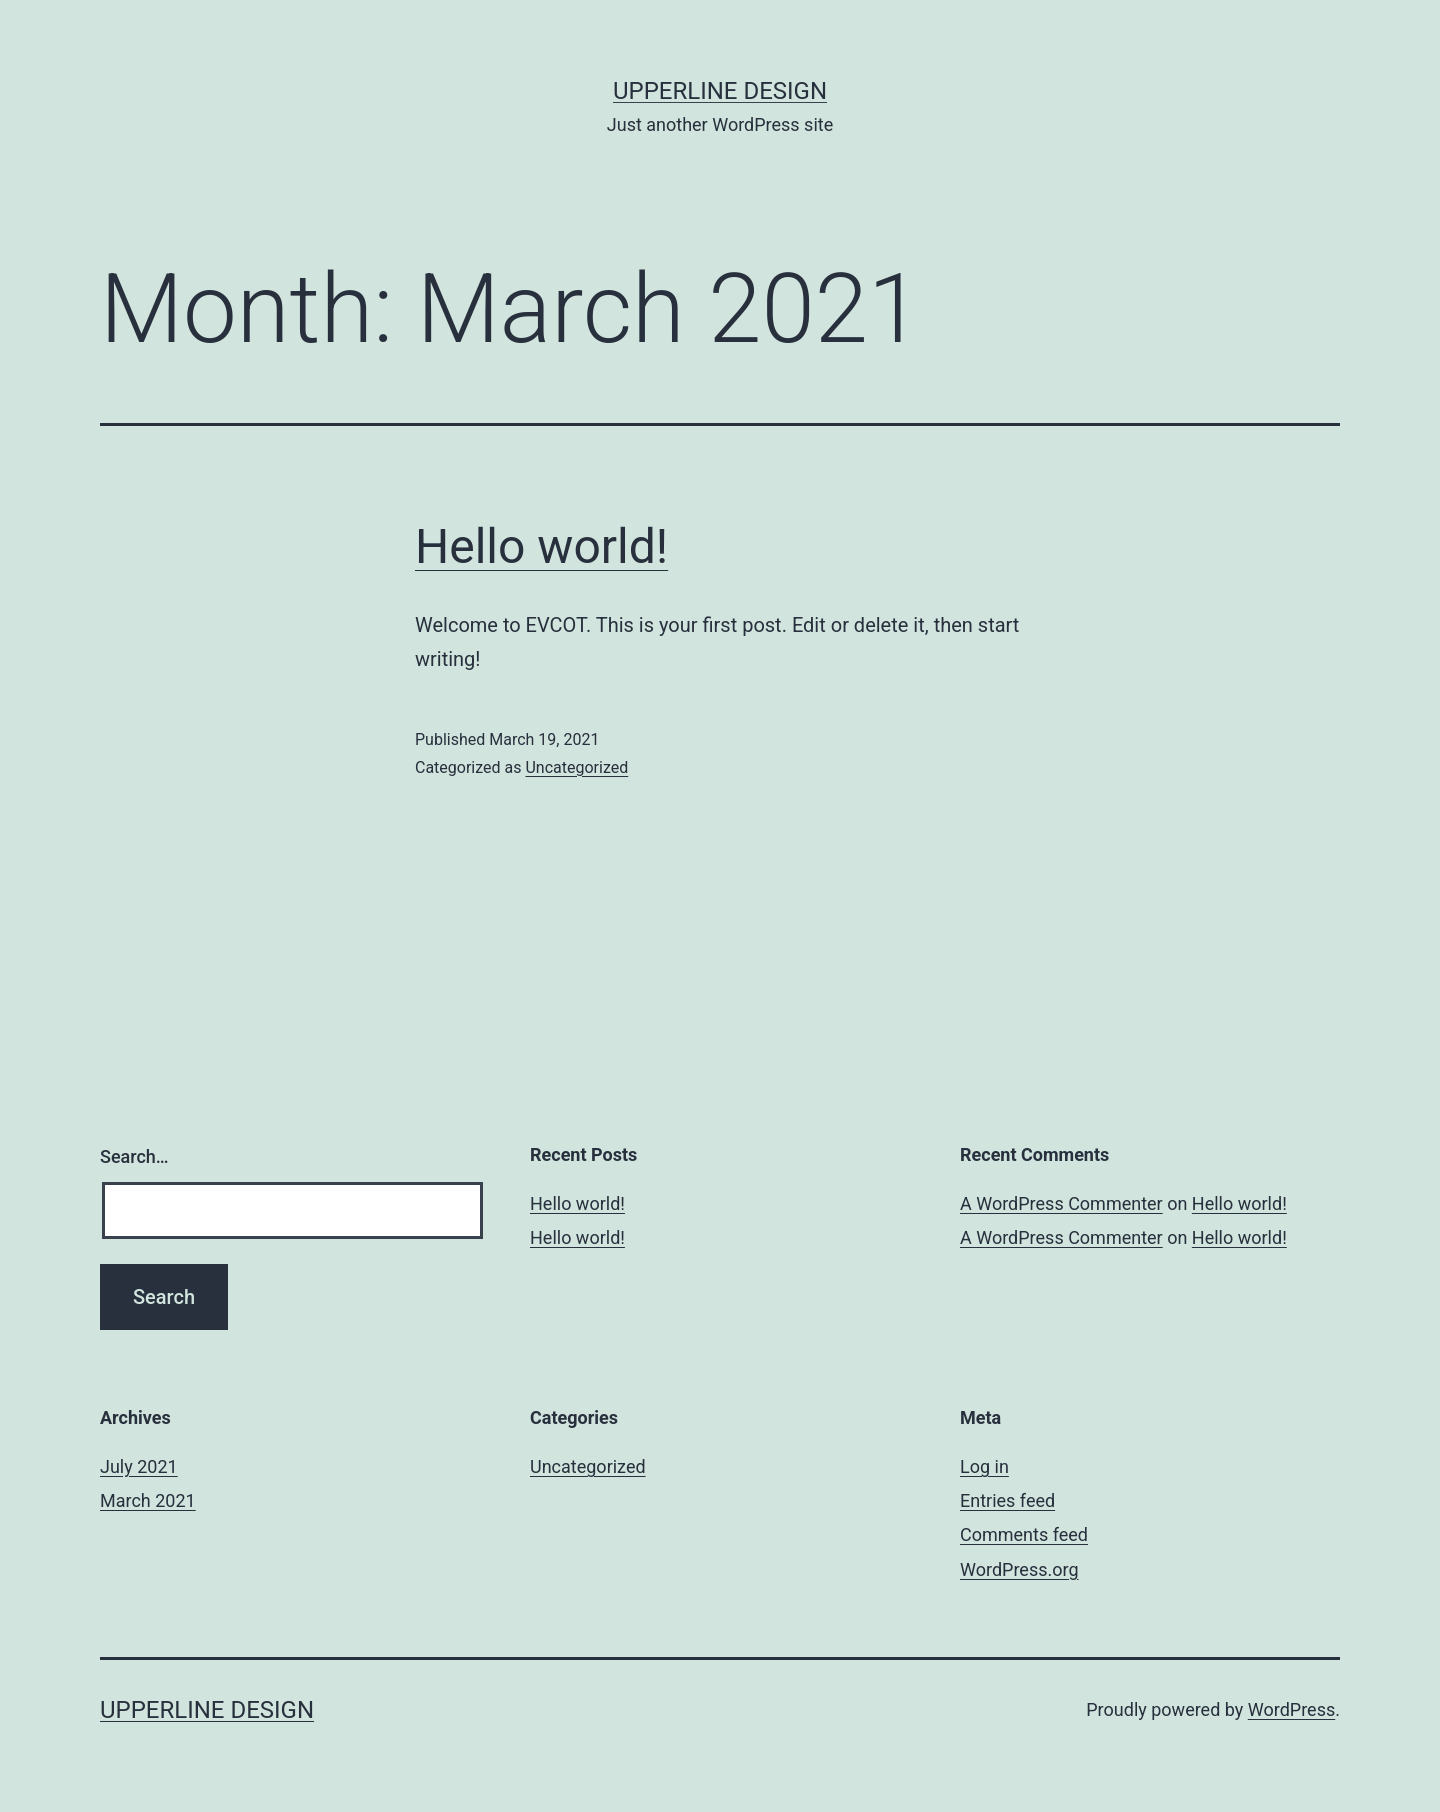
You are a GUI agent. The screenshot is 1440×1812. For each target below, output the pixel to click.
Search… (134, 1156)
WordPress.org (1019, 1569)
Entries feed (1007, 1500)
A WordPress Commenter (1061, 1203)
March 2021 (148, 1500)
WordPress (1291, 1709)
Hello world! (541, 546)
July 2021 (139, 1466)
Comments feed (1024, 1534)
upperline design (720, 91)
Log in (984, 1466)
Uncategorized (576, 767)
